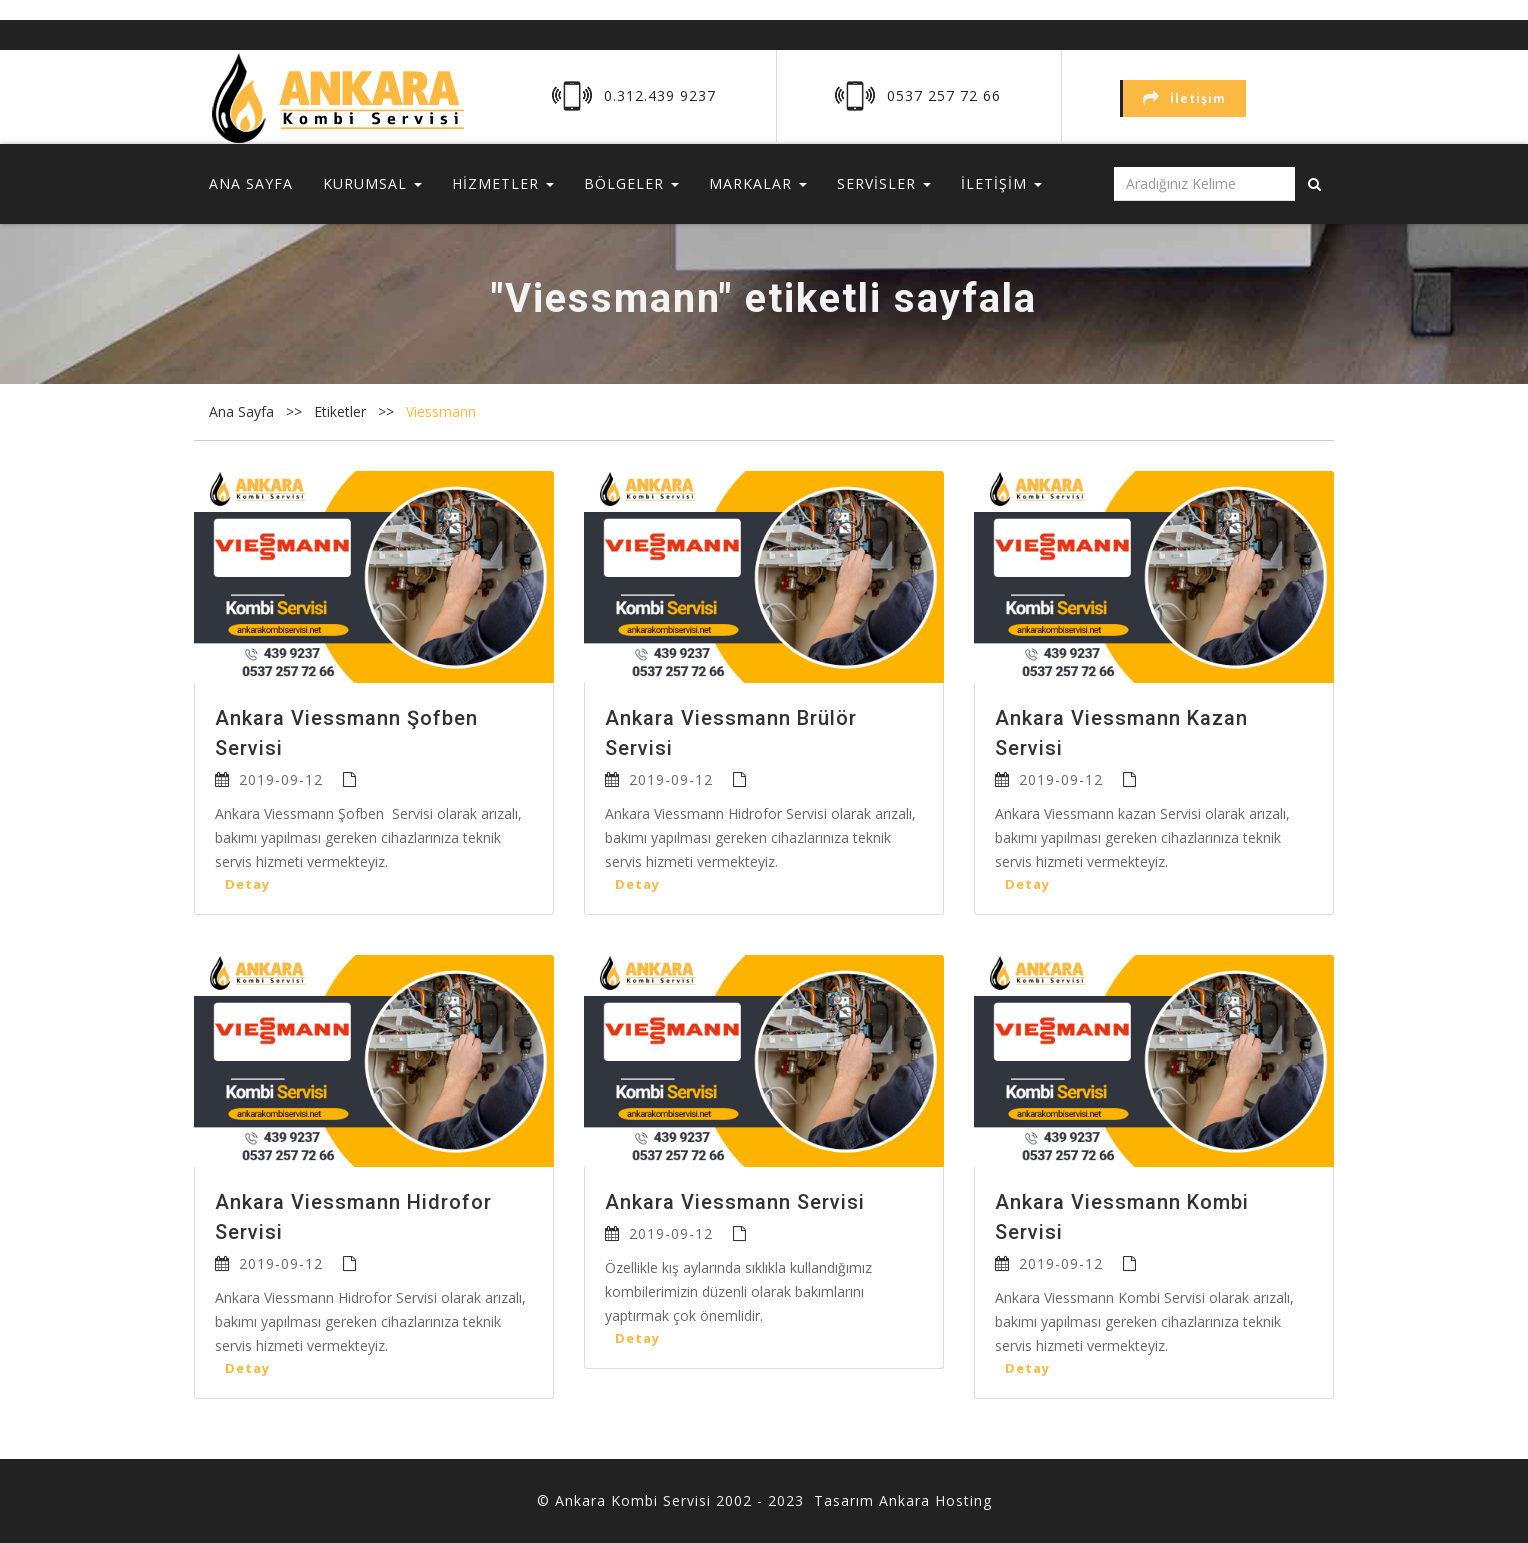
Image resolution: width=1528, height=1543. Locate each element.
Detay (247, 884)
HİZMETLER (503, 183)
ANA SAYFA (251, 183)
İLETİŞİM (1001, 183)
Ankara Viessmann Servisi (735, 1202)
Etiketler (342, 411)
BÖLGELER (631, 183)
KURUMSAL (372, 183)
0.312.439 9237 (660, 95)
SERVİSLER (884, 183)
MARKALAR (758, 183)
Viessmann (441, 411)
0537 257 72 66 (944, 95)
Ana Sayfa (241, 411)
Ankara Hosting (935, 1500)
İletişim (1184, 98)
